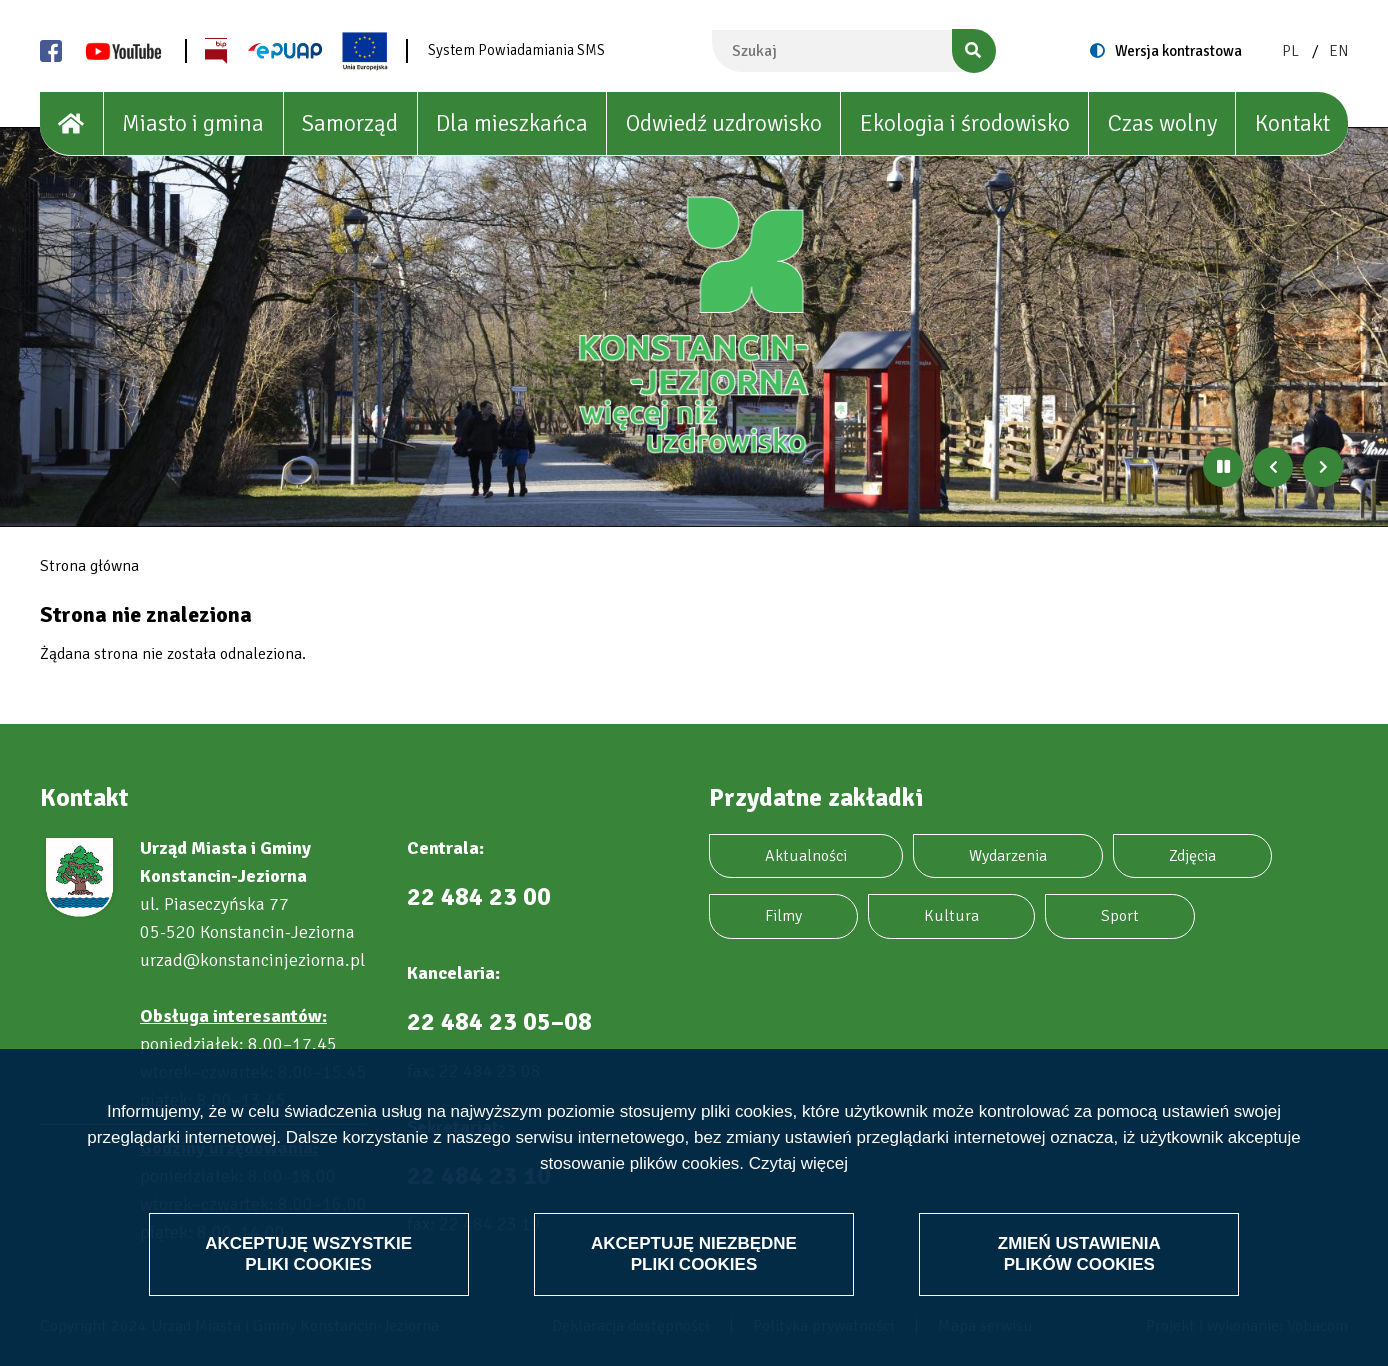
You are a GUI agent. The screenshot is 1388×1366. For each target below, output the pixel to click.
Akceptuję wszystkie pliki (308, 1253)
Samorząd (350, 123)
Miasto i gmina (193, 123)
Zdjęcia (1192, 856)
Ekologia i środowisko (965, 123)
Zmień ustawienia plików (1079, 1253)
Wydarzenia (1008, 856)
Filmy (783, 916)
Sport (1120, 916)
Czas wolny (1162, 123)
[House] (72, 124)
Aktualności (806, 856)
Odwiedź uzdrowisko (724, 123)
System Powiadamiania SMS (516, 50)
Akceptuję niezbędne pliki (694, 1253)
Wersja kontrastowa (1178, 51)
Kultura (951, 916)
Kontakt (1292, 123)
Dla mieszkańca (512, 123)
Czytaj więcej (798, 1164)
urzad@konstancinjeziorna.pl (252, 960)
